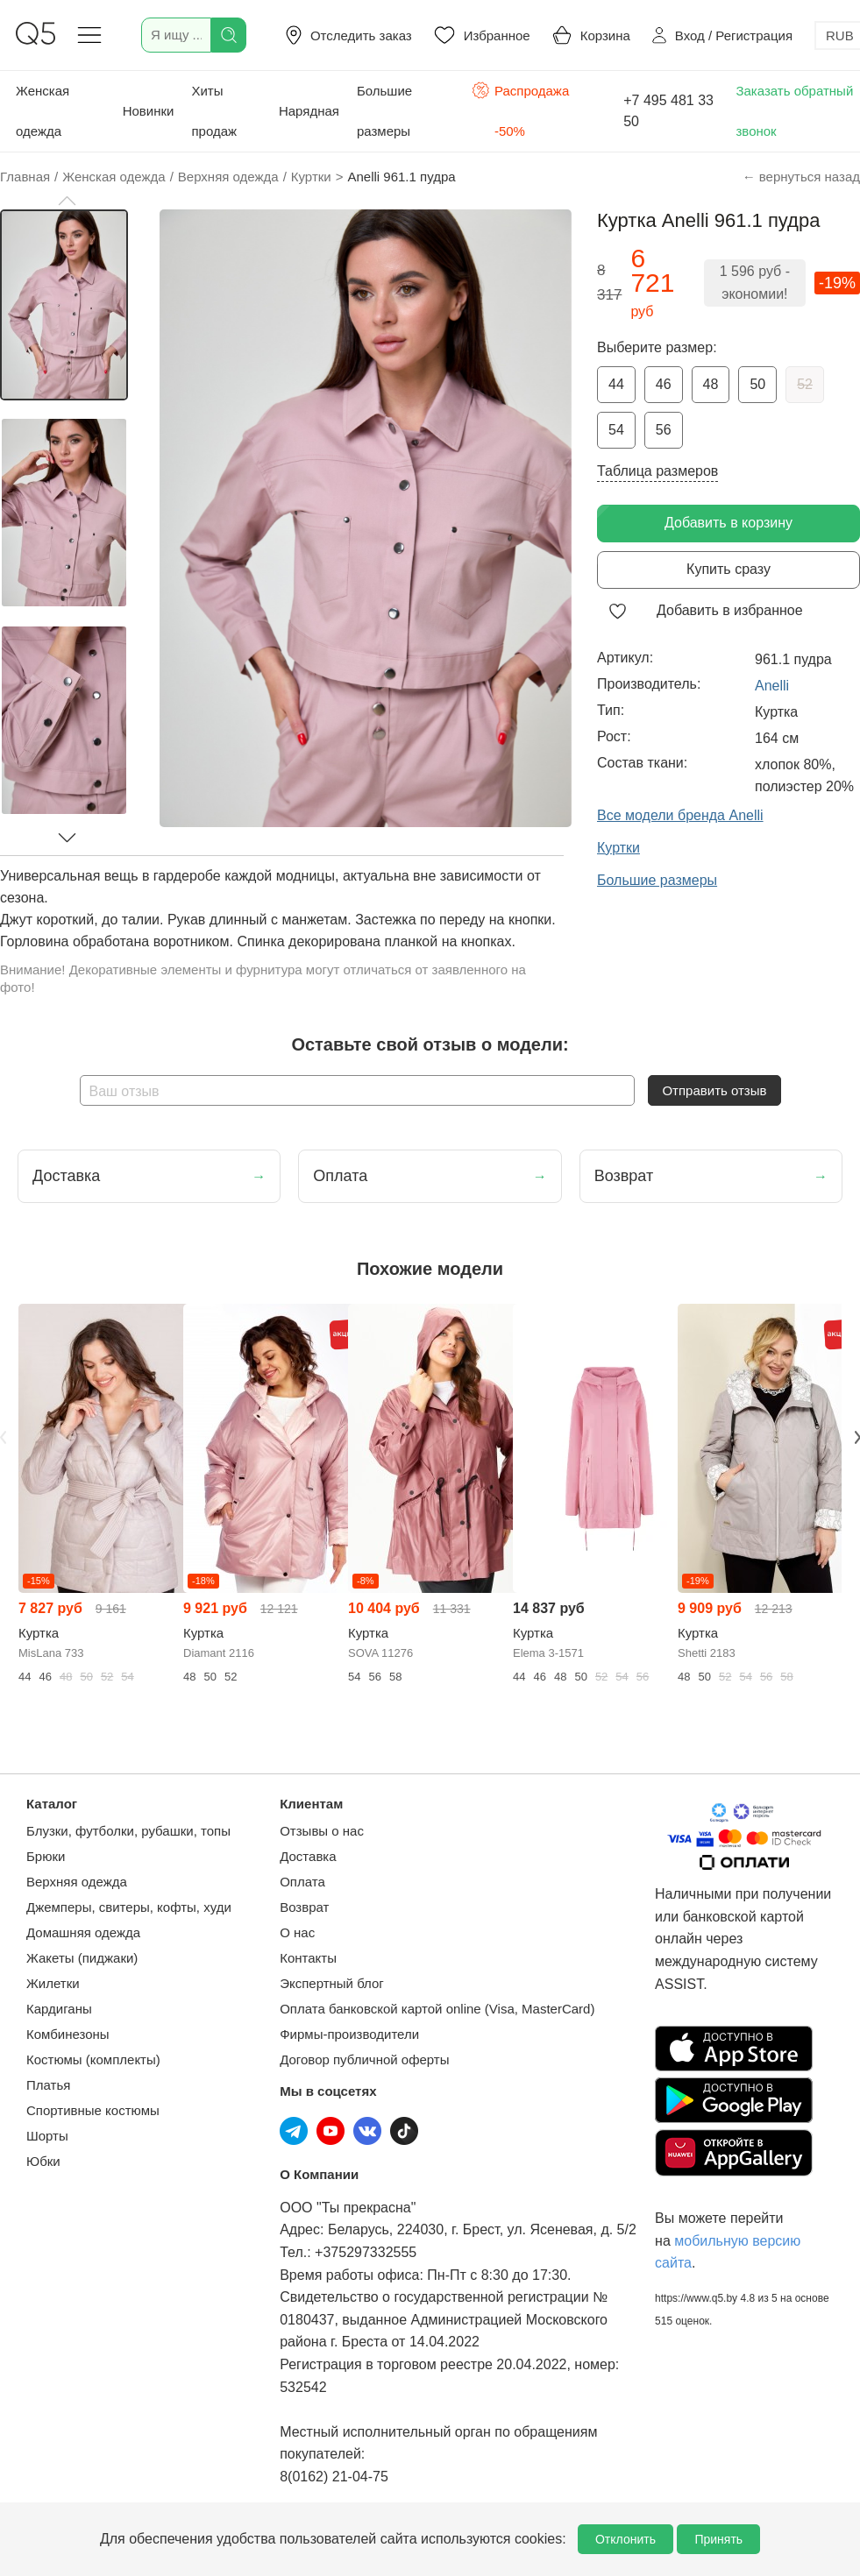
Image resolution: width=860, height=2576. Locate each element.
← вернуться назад (801, 176)
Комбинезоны (68, 2034)
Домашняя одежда (83, 1932)
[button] (66, 200)
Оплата (302, 1881)
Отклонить (625, 2539)
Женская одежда (42, 110)
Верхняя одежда (76, 1881)
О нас (297, 1932)
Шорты (47, 2135)
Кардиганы (59, 2008)
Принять (718, 2539)
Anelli (772, 685)
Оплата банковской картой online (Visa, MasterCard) (437, 2008)
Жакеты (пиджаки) (82, 1957)
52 (805, 384)
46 (664, 384)
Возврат (304, 1907)
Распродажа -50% (520, 109)
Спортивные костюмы (93, 2110)
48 (711, 384)
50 (757, 384)
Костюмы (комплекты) (93, 2059)
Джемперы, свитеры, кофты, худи (128, 1907)
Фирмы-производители (349, 2034)
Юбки (43, 2161)
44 (616, 384)
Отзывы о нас (322, 1830)
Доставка (308, 1856)
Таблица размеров (657, 471)
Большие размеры (384, 110)
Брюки (45, 1856)
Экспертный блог (332, 1983)
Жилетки (53, 1983)
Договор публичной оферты (364, 2059)
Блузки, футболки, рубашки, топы (128, 1830)
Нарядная (309, 110)
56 (664, 429)
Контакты (308, 1957)
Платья (48, 2084)
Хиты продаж (214, 110)
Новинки (148, 110)
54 (616, 429)
